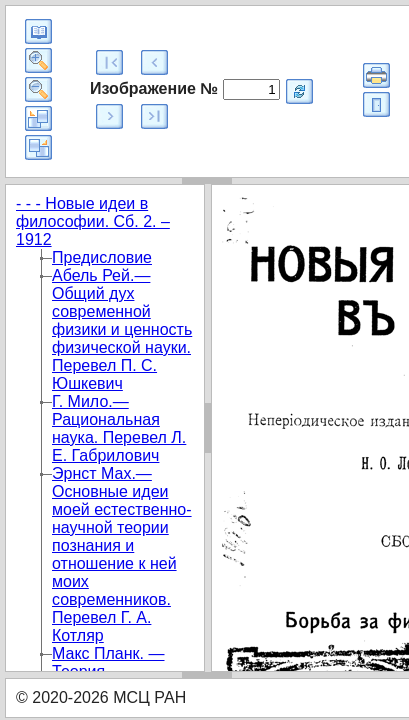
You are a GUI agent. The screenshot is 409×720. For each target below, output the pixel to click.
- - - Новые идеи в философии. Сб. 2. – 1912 (93, 221)
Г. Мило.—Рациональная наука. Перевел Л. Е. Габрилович (119, 428)
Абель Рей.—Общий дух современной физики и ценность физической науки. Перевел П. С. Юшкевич (122, 329)
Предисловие (102, 257)
